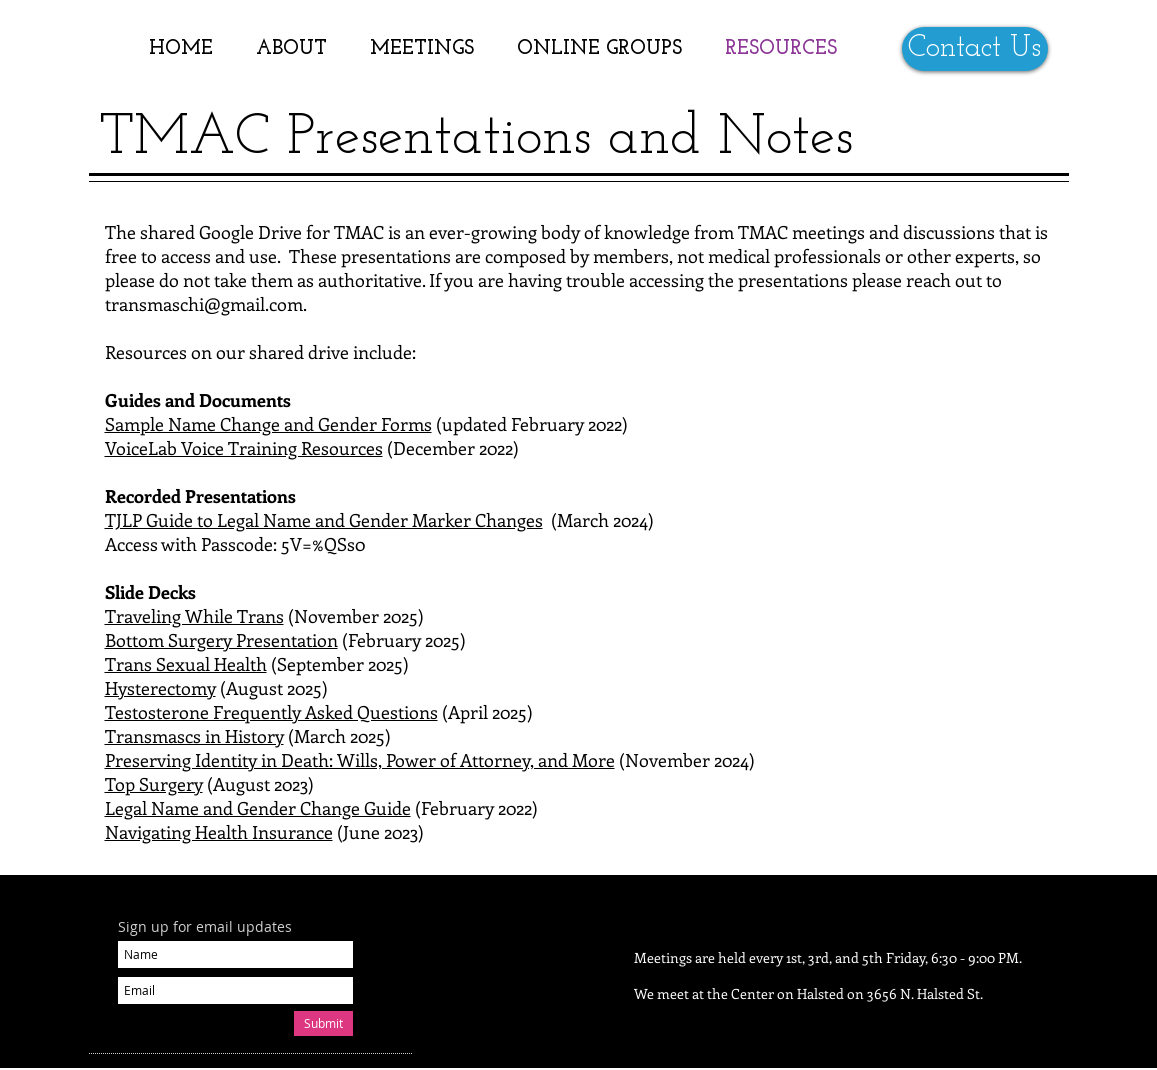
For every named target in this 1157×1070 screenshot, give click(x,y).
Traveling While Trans (194, 616)
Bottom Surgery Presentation (221, 640)
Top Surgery (154, 784)
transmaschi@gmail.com (204, 304)
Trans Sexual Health (186, 664)
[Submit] (323, 1023)
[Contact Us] (975, 49)
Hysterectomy (160, 688)
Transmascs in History (194, 736)
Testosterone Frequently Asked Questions (271, 712)
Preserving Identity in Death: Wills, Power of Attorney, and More (360, 760)
